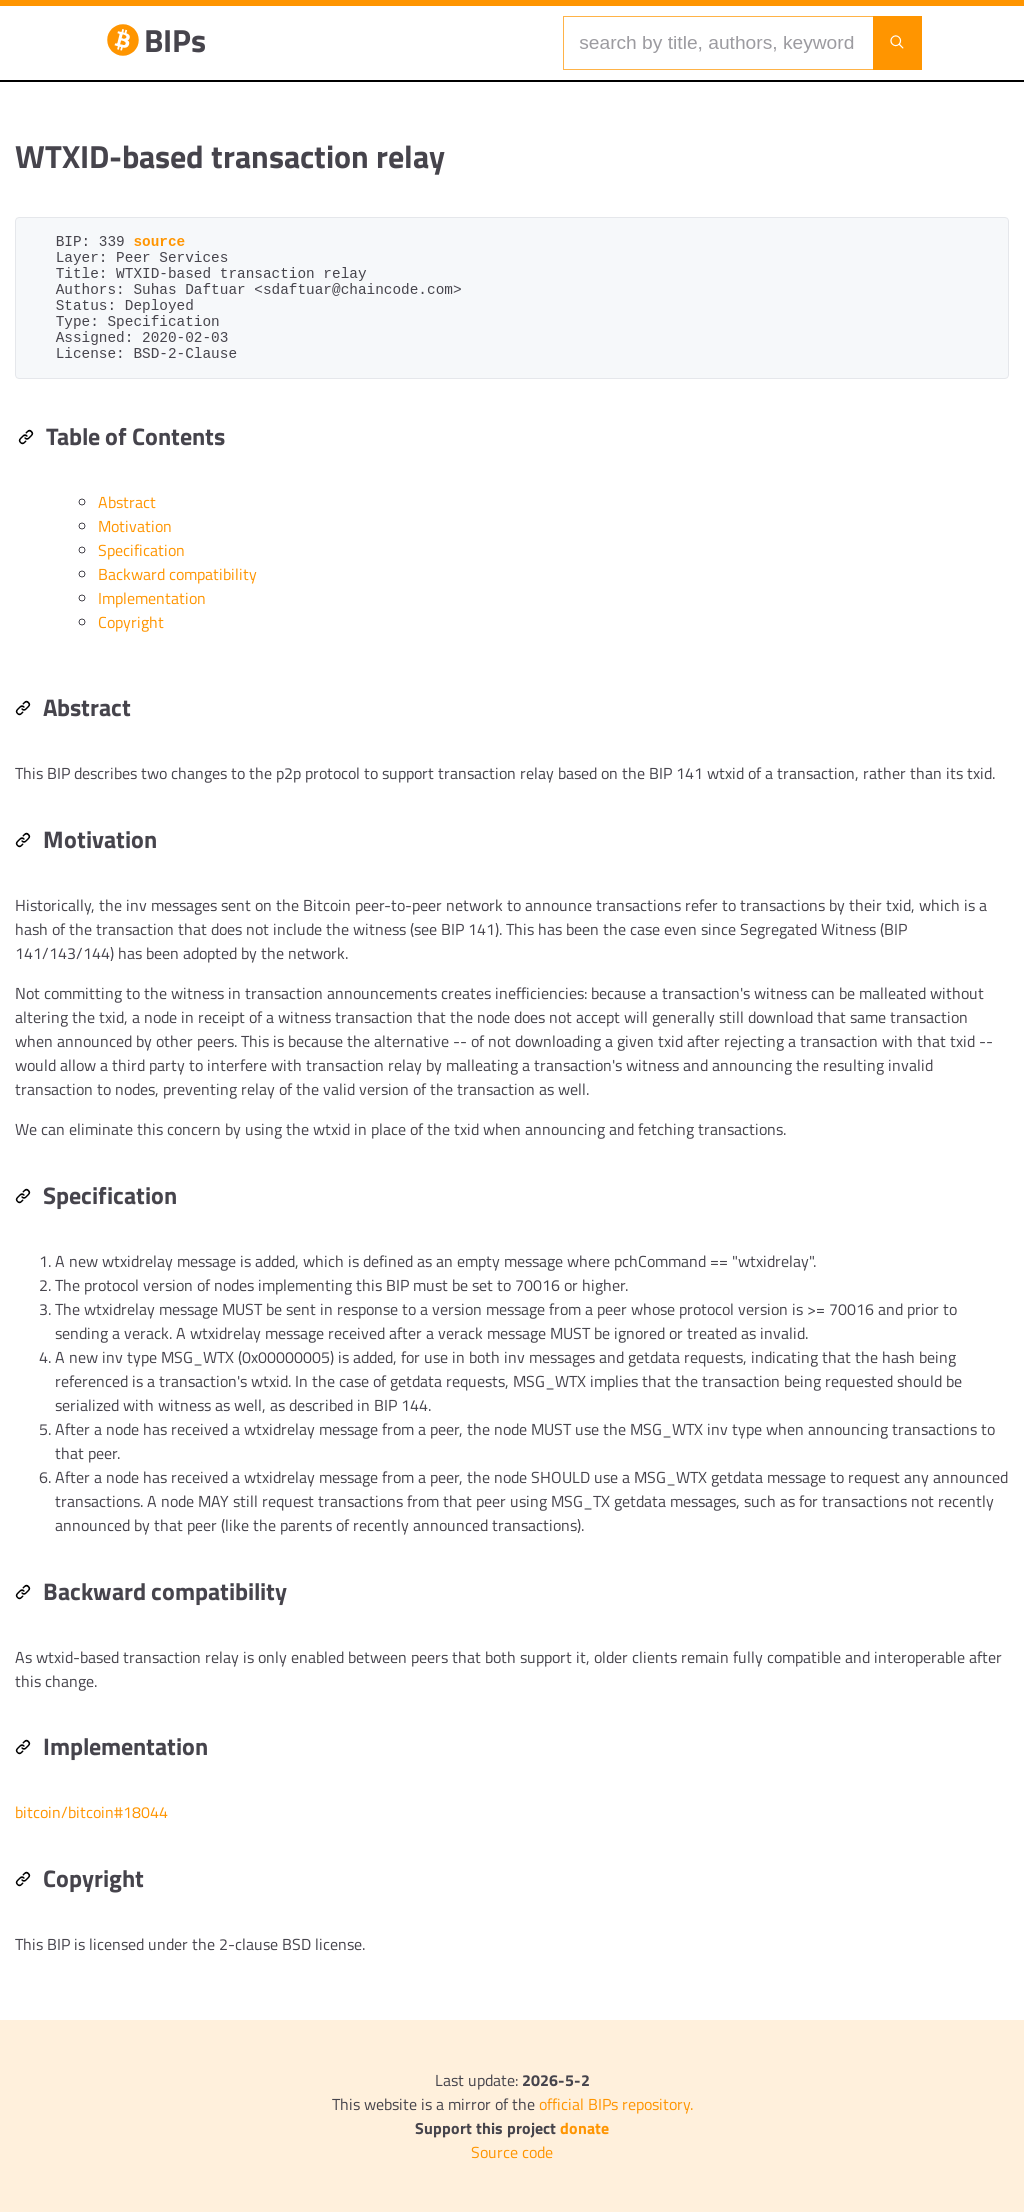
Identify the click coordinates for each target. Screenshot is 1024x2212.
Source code (512, 2152)
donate (584, 2128)
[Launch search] (897, 43)
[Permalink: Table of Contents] (26, 439)
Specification (141, 550)
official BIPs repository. (616, 2104)
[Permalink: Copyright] (23, 1881)
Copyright (131, 622)
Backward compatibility (177, 574)
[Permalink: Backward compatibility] (23, 1594)
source (159, 242)
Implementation (152, 598)
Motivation (135, 526)
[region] (512, 1086)
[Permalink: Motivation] (23, 842)
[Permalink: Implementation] (23, 1749)
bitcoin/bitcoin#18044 (91, 1812)
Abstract (127, 502)
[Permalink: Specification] (23, 1198)
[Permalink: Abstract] (23, 710)
